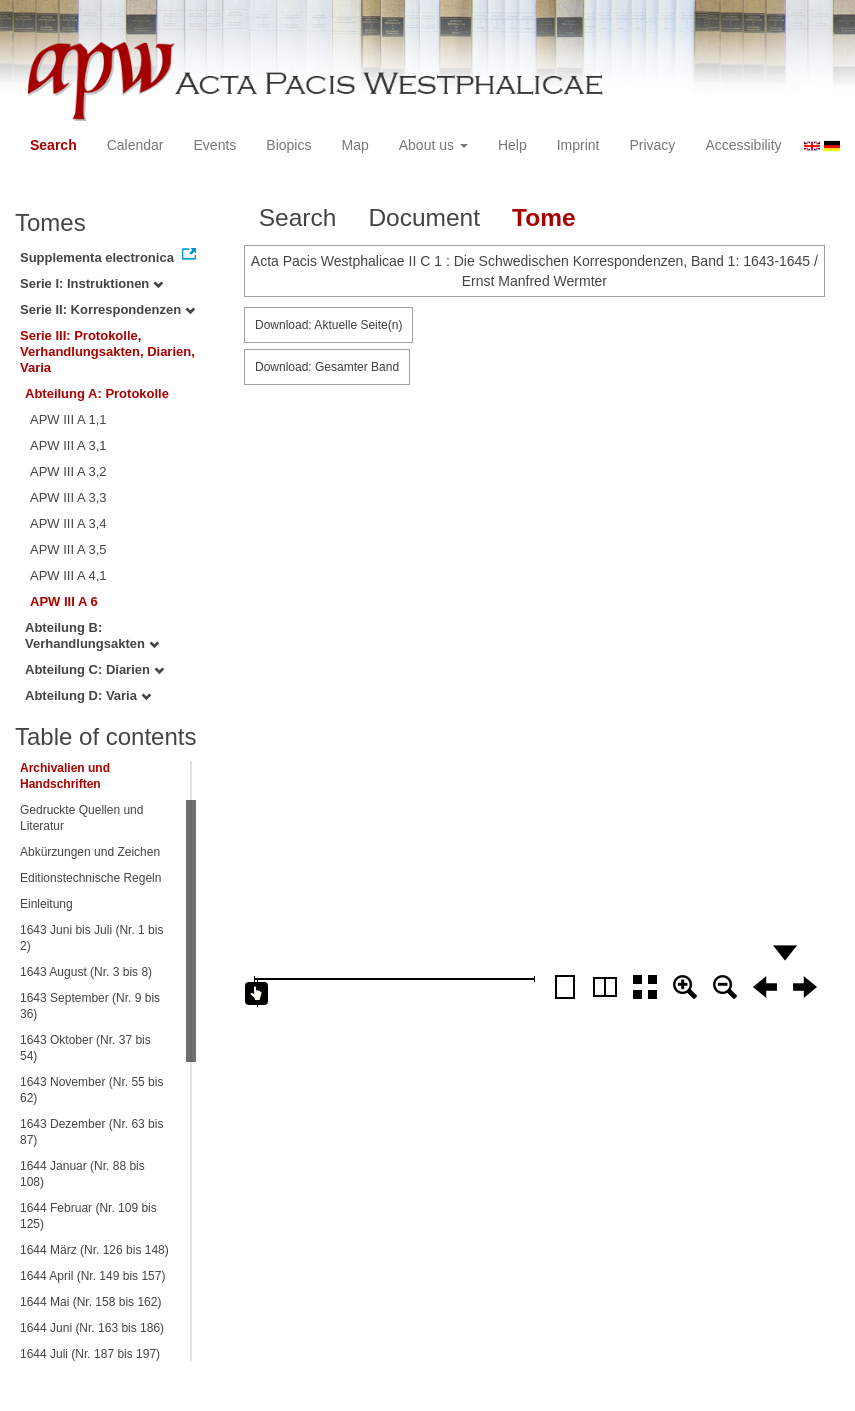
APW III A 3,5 (68, 549)
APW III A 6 (64, 601)
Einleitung (46, 904)
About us (433, 145)
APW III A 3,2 (68, 471)
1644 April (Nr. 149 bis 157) (92, 1276)
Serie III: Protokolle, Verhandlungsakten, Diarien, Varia (107, 351)
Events (215, 145)
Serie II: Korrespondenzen (107, 309)
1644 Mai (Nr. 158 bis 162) (90, 1302)
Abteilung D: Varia (88, 695)
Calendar (135, 145)
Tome (544, 217)
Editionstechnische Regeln (90, 878)
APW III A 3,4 (68, 523)
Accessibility (743, 145)
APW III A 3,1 (68, 445)
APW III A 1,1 (68, 419)
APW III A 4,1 (68, 575)
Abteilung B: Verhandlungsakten (92, 635)
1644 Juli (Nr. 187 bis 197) (90, 1354)
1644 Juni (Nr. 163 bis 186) (92, 1328)
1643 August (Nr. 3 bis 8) (86, 972)
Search (53, 145)
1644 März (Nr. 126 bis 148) (94, 1250)
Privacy (652, 145)
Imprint (578, 145)
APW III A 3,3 (68, 497)
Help (512, 145)
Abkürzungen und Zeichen (90, 852)
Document (424, 217)
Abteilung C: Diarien (94, 669)
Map (354, 145)
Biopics (288, 145)
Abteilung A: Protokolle (97, 393)
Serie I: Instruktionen (91, 283)
